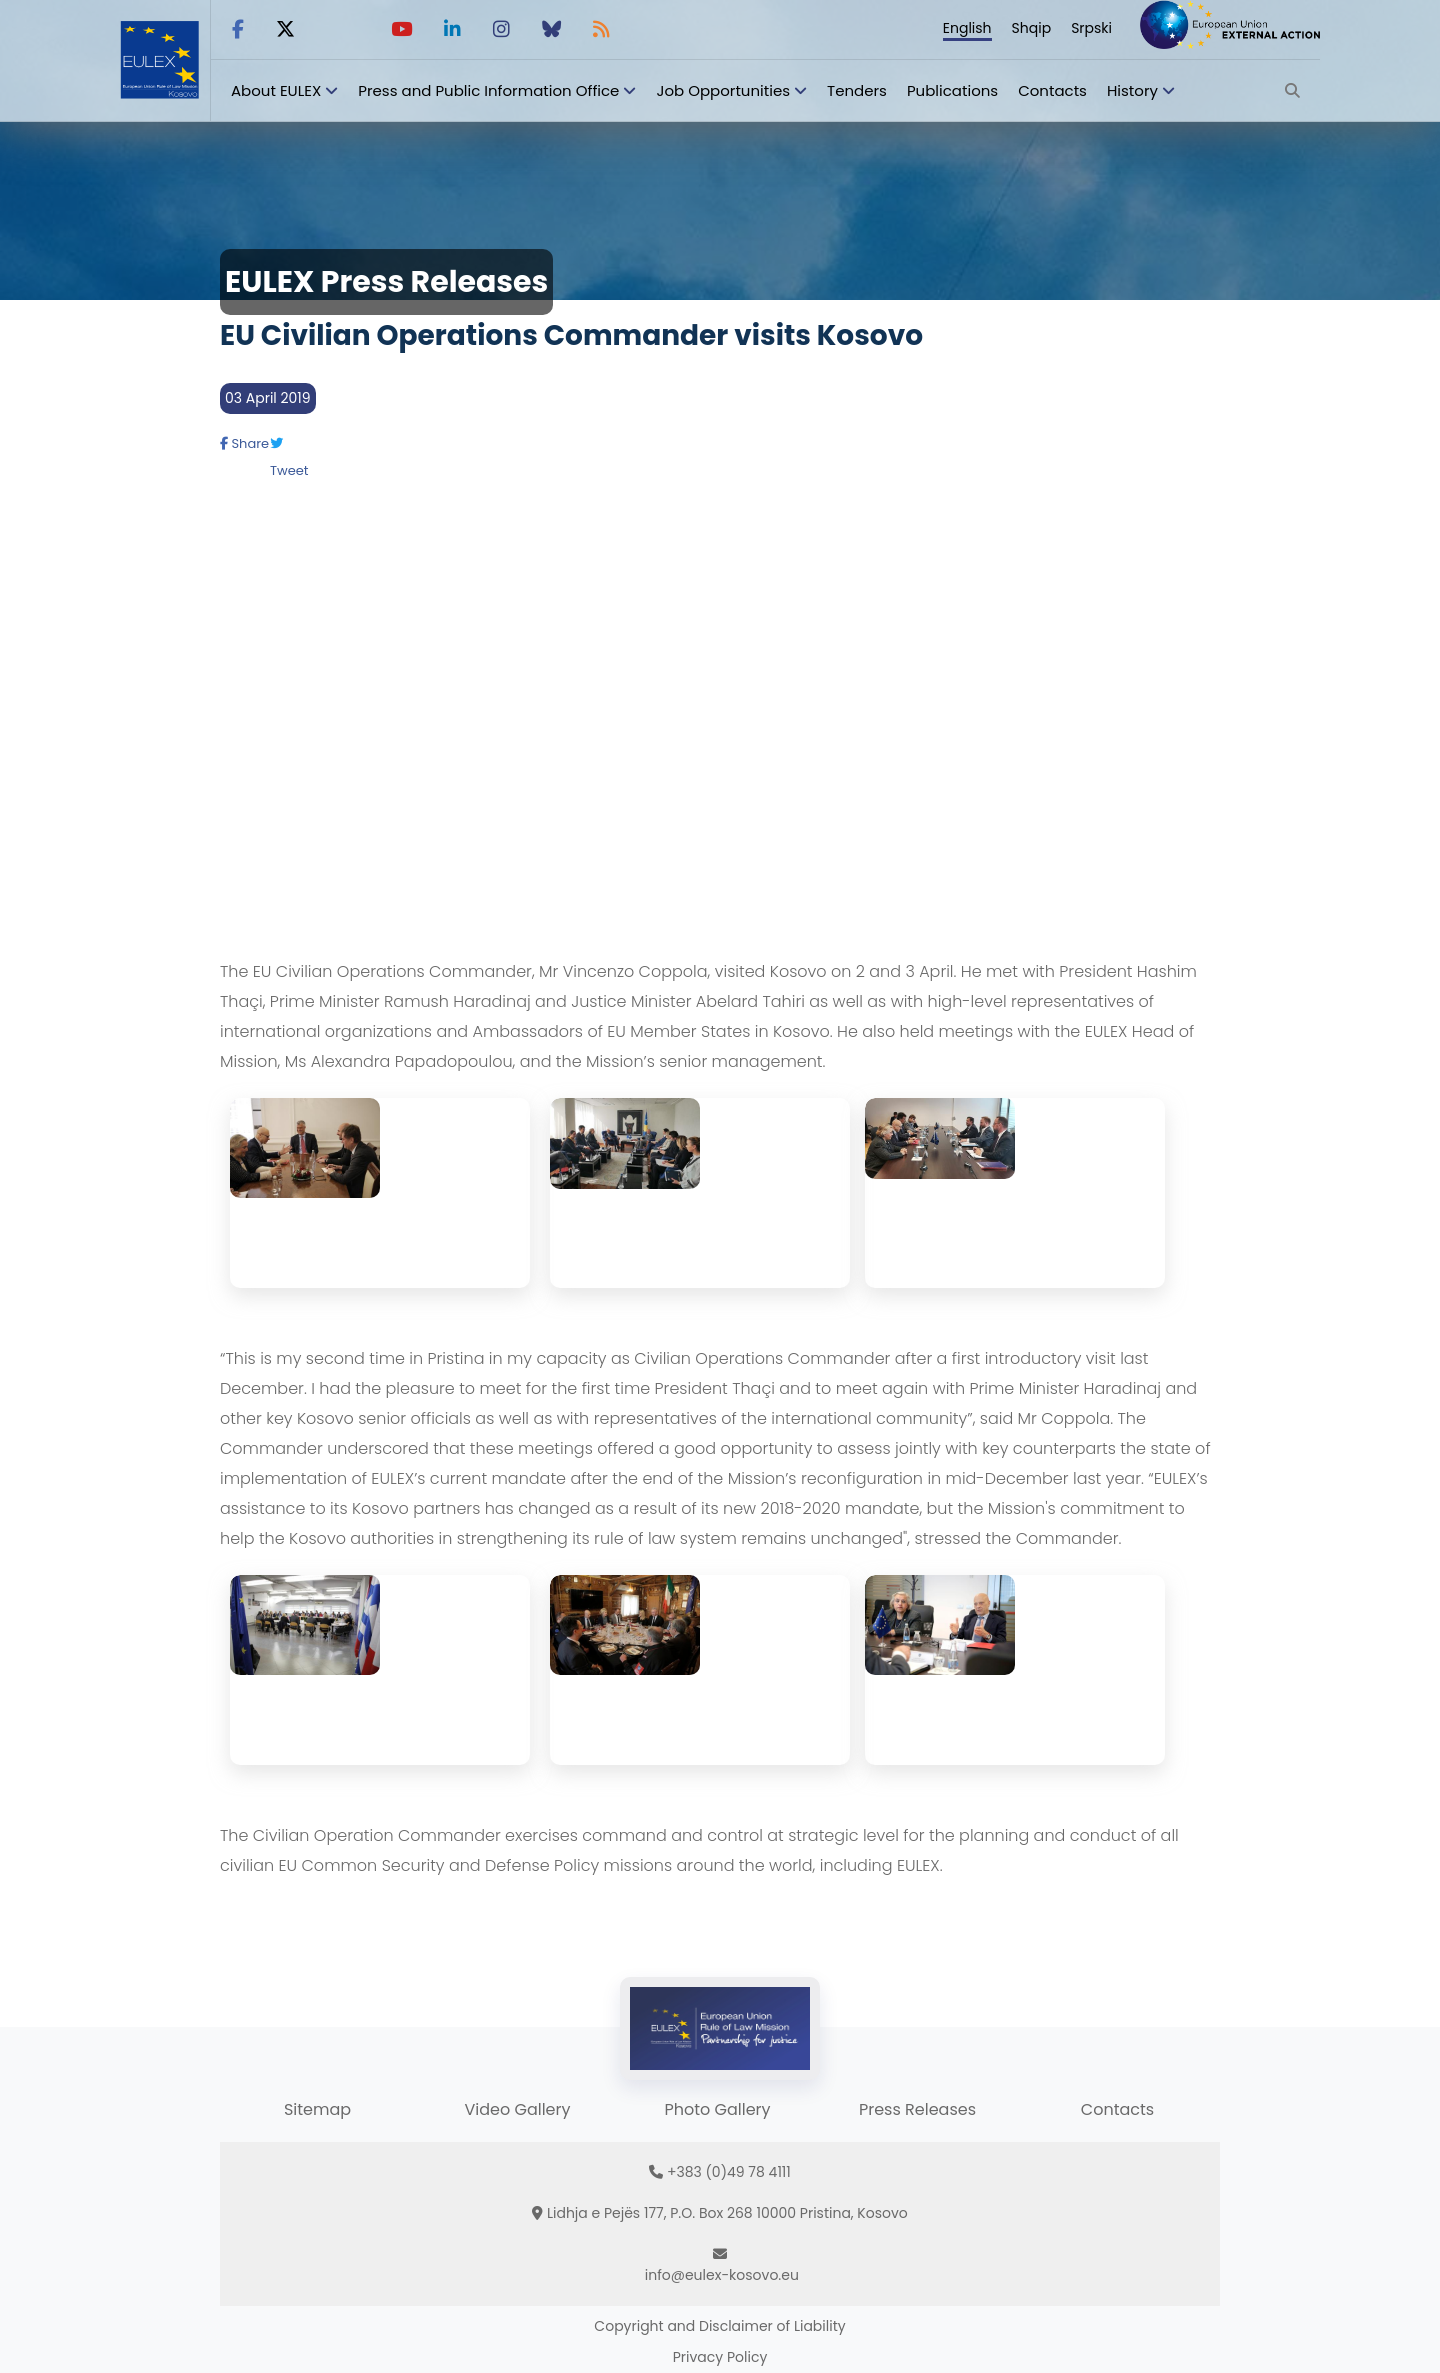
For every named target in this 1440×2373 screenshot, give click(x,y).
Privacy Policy (720, 2357)
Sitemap (317, 2109)
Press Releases (917, 2109)
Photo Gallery (717, 2109)
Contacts (1052, 90)
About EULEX (276, 90)
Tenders (857, 90)
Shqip (1032, 28)
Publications (952, 90)
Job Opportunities (723, 90)
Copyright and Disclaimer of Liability (719, 2326)
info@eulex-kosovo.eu (722, 2275)
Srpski (1091, 28)
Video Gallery (517, 2109)
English (967, 28)
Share (244, 443)
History (1132, 90)
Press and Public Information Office (488, 90)
